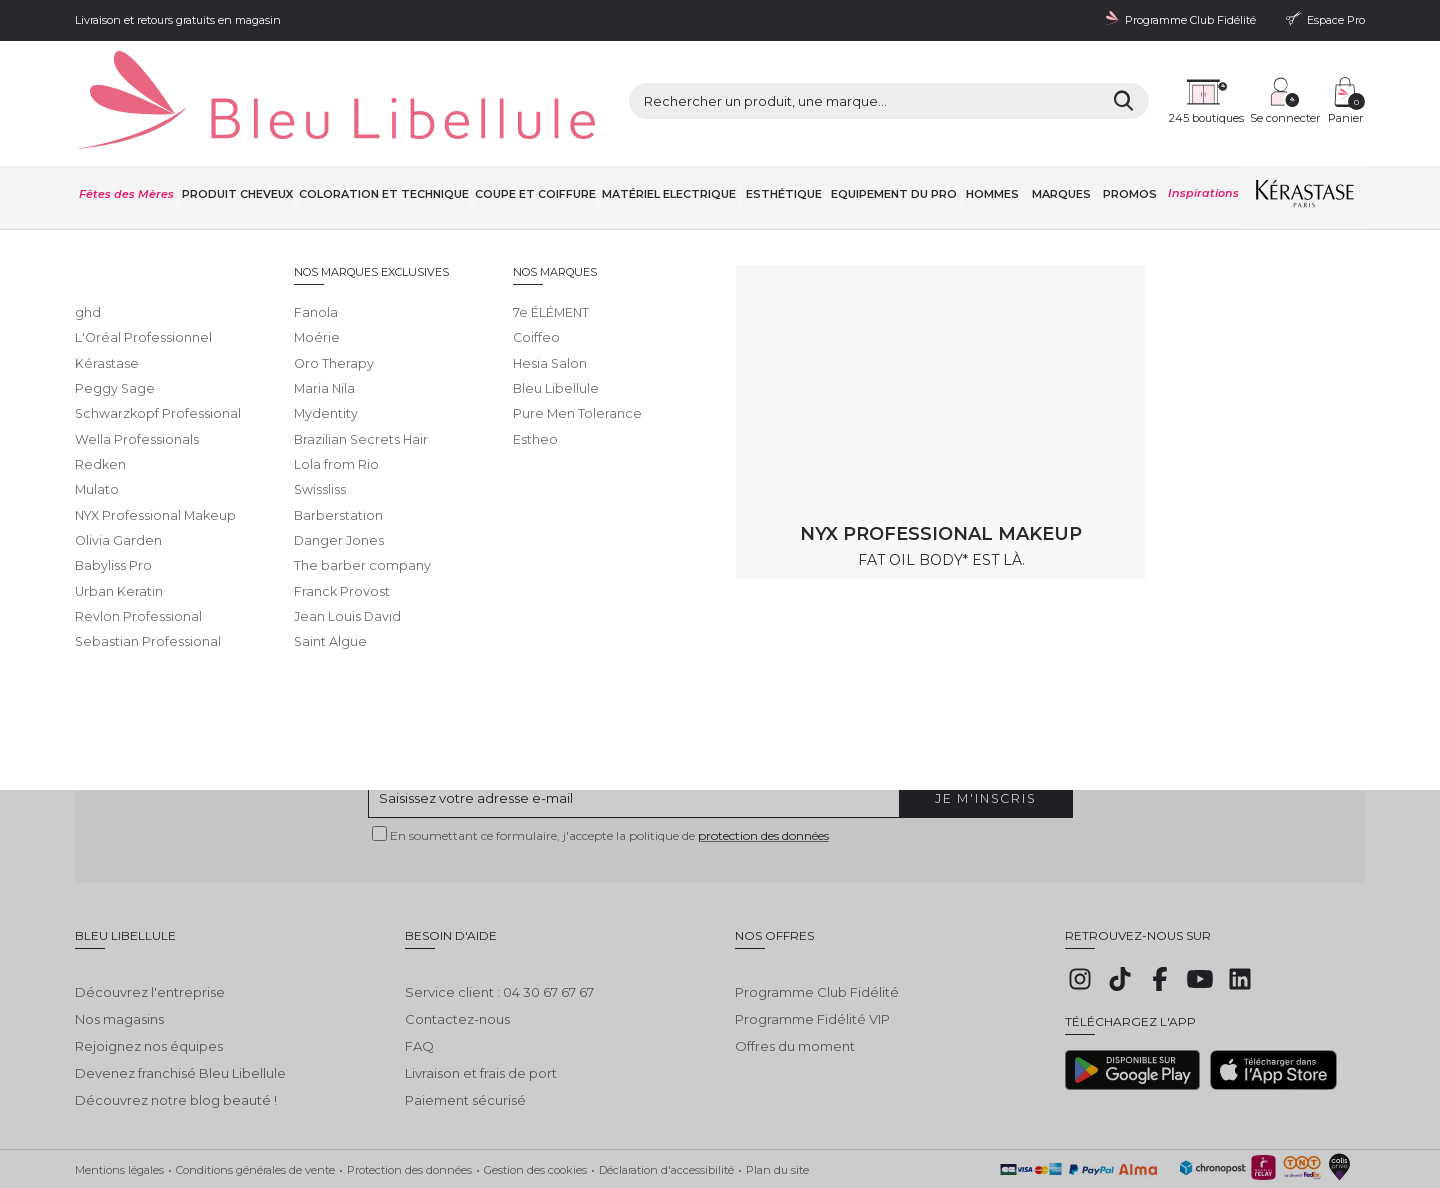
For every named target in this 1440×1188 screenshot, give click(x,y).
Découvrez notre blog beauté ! (176, 1040)
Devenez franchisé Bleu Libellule (180, 1013)
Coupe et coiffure (539, 149)
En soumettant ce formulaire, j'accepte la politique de (609, 789)
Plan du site (777, 1109)
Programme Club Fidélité (817, 932)
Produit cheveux (238, 149)
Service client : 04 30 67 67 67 (499, 932)
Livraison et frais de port (481, 1013)
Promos (1130, 149)
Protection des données (409, 1109)
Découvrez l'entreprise (150, 932)
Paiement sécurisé (465, 1040)
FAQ (419, 986)
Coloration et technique (386, 149)
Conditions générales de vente (255, 1109)
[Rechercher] (959, 80)
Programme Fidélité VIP (812, 959)
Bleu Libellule (183, 201)
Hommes (997, 149)
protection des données (763, 789)
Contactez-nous (457, 959)
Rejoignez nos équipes (149, 986)
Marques (1063, 149)
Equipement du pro (899, 149)
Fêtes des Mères (126, 149)
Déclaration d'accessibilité (666, 1109)
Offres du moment (795, 986)
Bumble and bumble (399, 201)
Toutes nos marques (281, 201)
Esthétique (789, 149)
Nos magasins (119, 959)
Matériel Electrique (675, 149)
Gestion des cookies (535, 1109)
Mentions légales (119, 1109)
